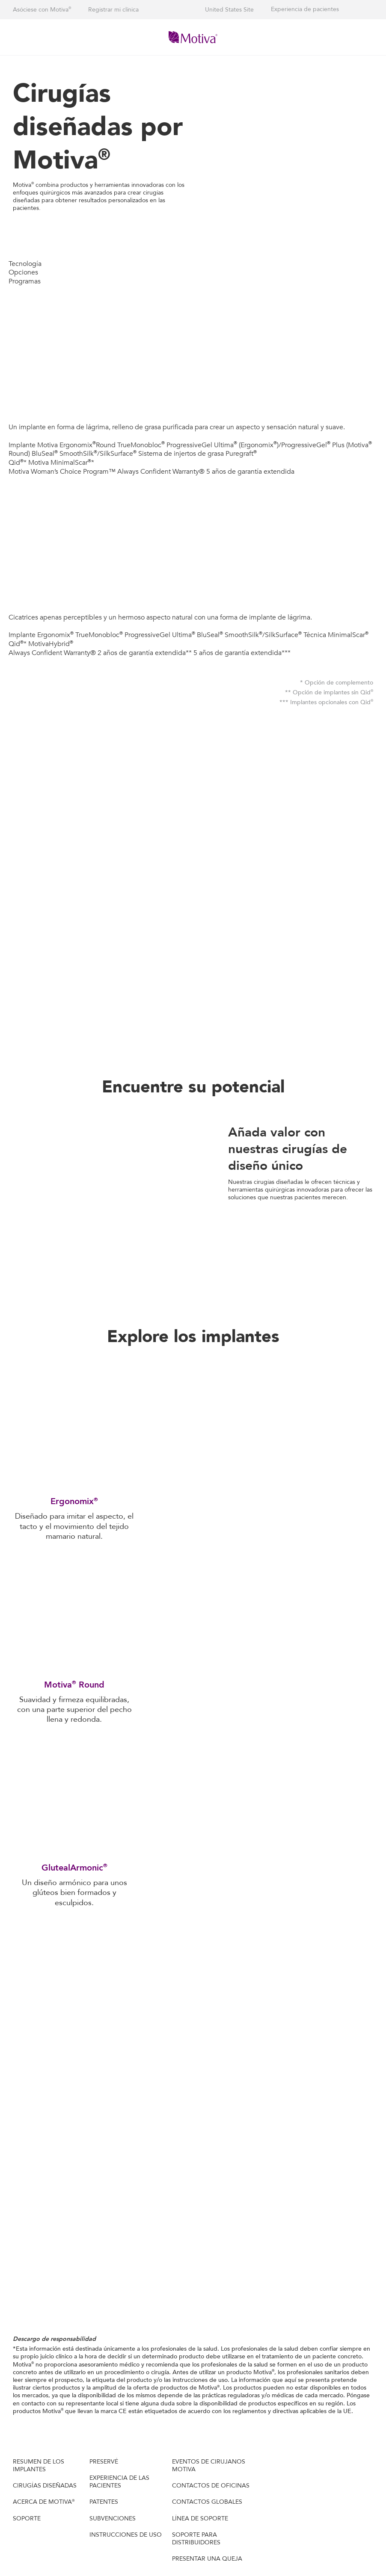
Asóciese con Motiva (42, 10)
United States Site (229, 10)
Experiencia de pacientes (305, 9)
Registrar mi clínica (113, 10)
